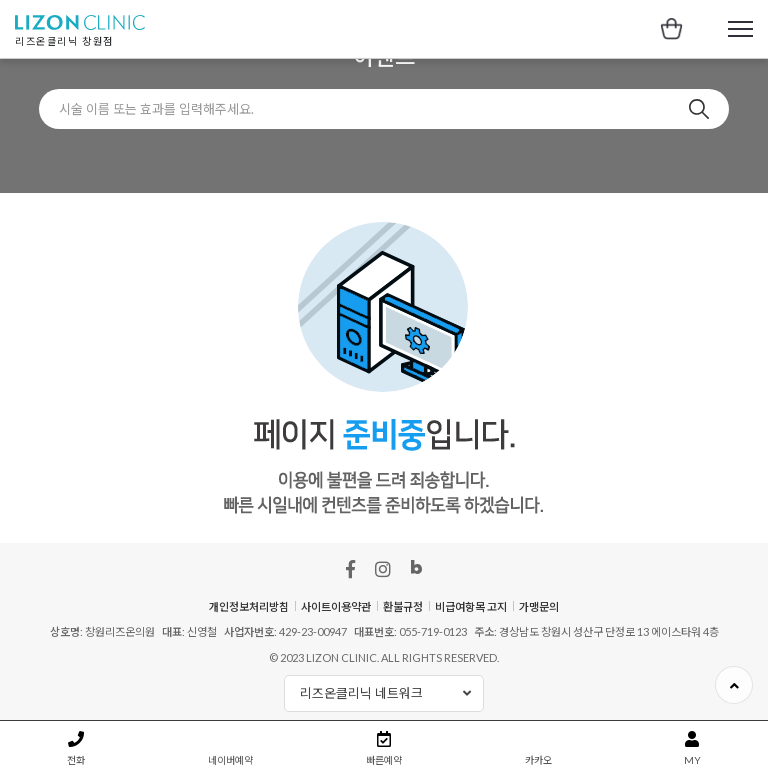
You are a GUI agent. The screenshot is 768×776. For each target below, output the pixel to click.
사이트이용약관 (336, 606)
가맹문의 (539, 606)
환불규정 (403, 606)
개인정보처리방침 (249, 606)
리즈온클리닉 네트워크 (391, 693)
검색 (699, 109)
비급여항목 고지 (471, 606)
